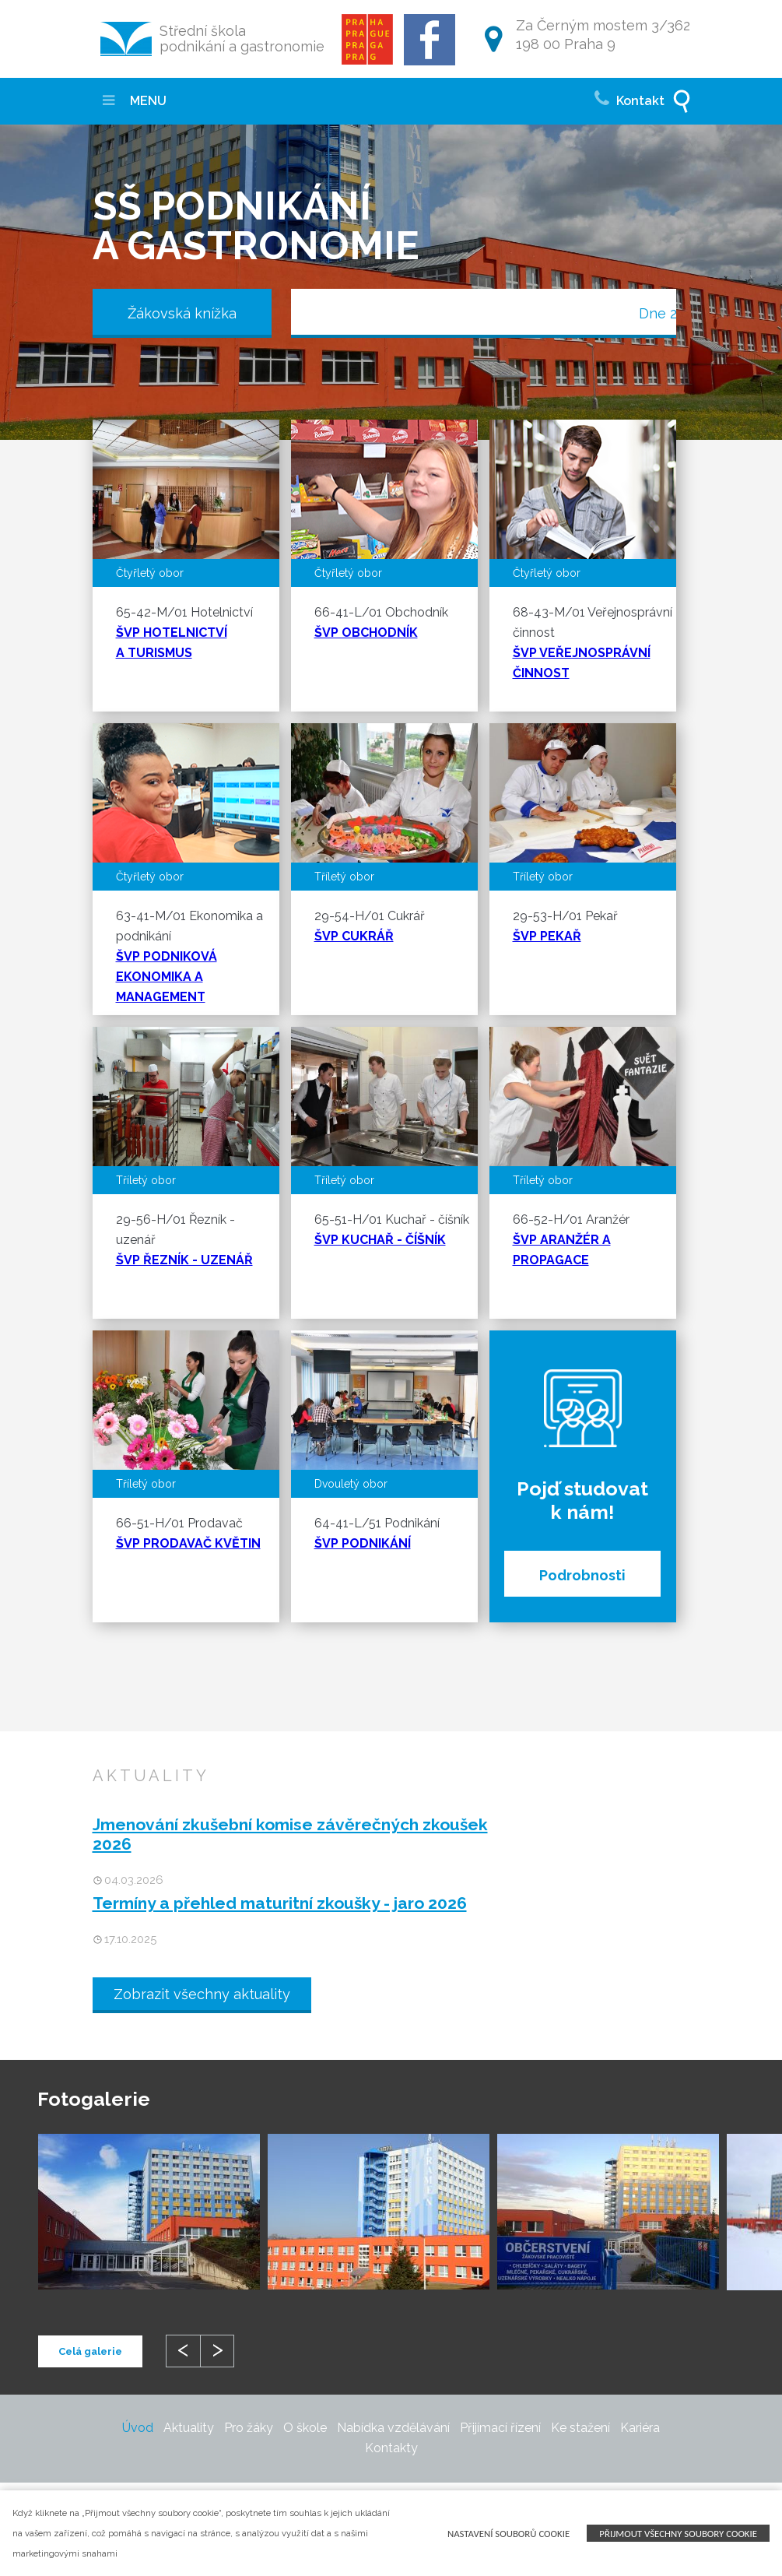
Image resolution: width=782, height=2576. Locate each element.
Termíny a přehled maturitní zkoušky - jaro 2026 (280, 1903)
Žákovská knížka (182, 313)
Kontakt (629, 96)
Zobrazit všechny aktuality (202, 1994)
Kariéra (640, 2427)
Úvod (137, 2427)
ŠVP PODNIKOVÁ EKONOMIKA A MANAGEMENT (166, 976)
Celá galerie (90, 2351)
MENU (135, 100)
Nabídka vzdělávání (393, 2427)
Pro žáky (248, 2427)
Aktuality (188, 2427)
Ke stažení (580, 2427)
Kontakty (391, 2448)
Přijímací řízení (500, 2427)
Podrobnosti (582, 1575)
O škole (305, 2427)
